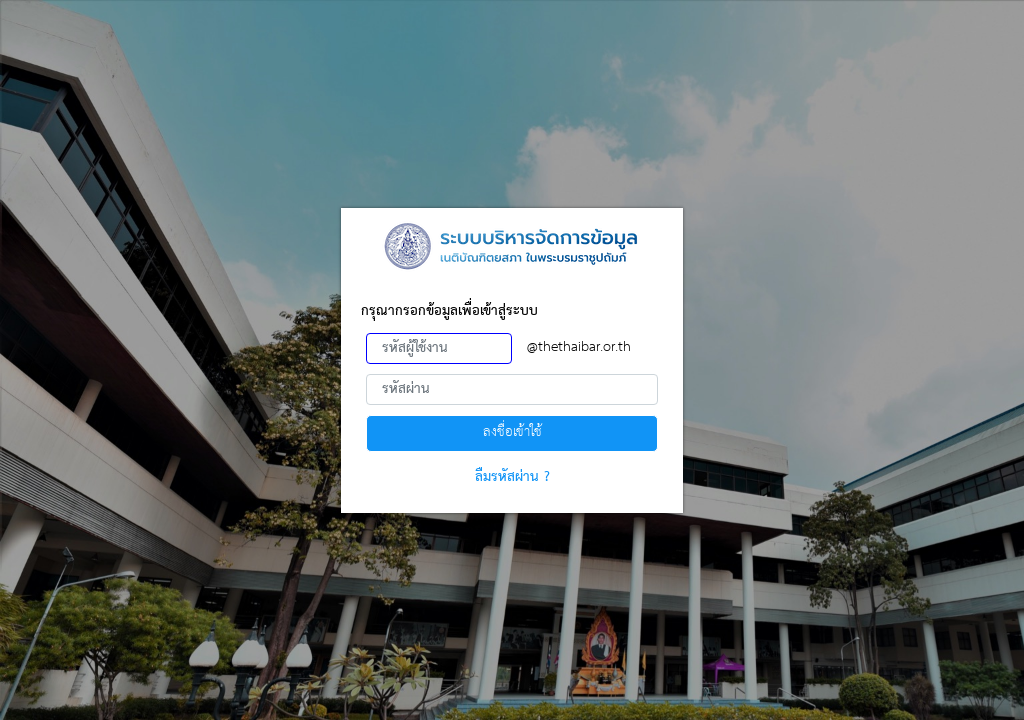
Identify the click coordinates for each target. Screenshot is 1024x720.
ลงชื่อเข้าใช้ (512, 432)
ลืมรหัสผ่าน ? (512, 477)
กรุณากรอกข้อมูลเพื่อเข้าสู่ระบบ (449, 312)
